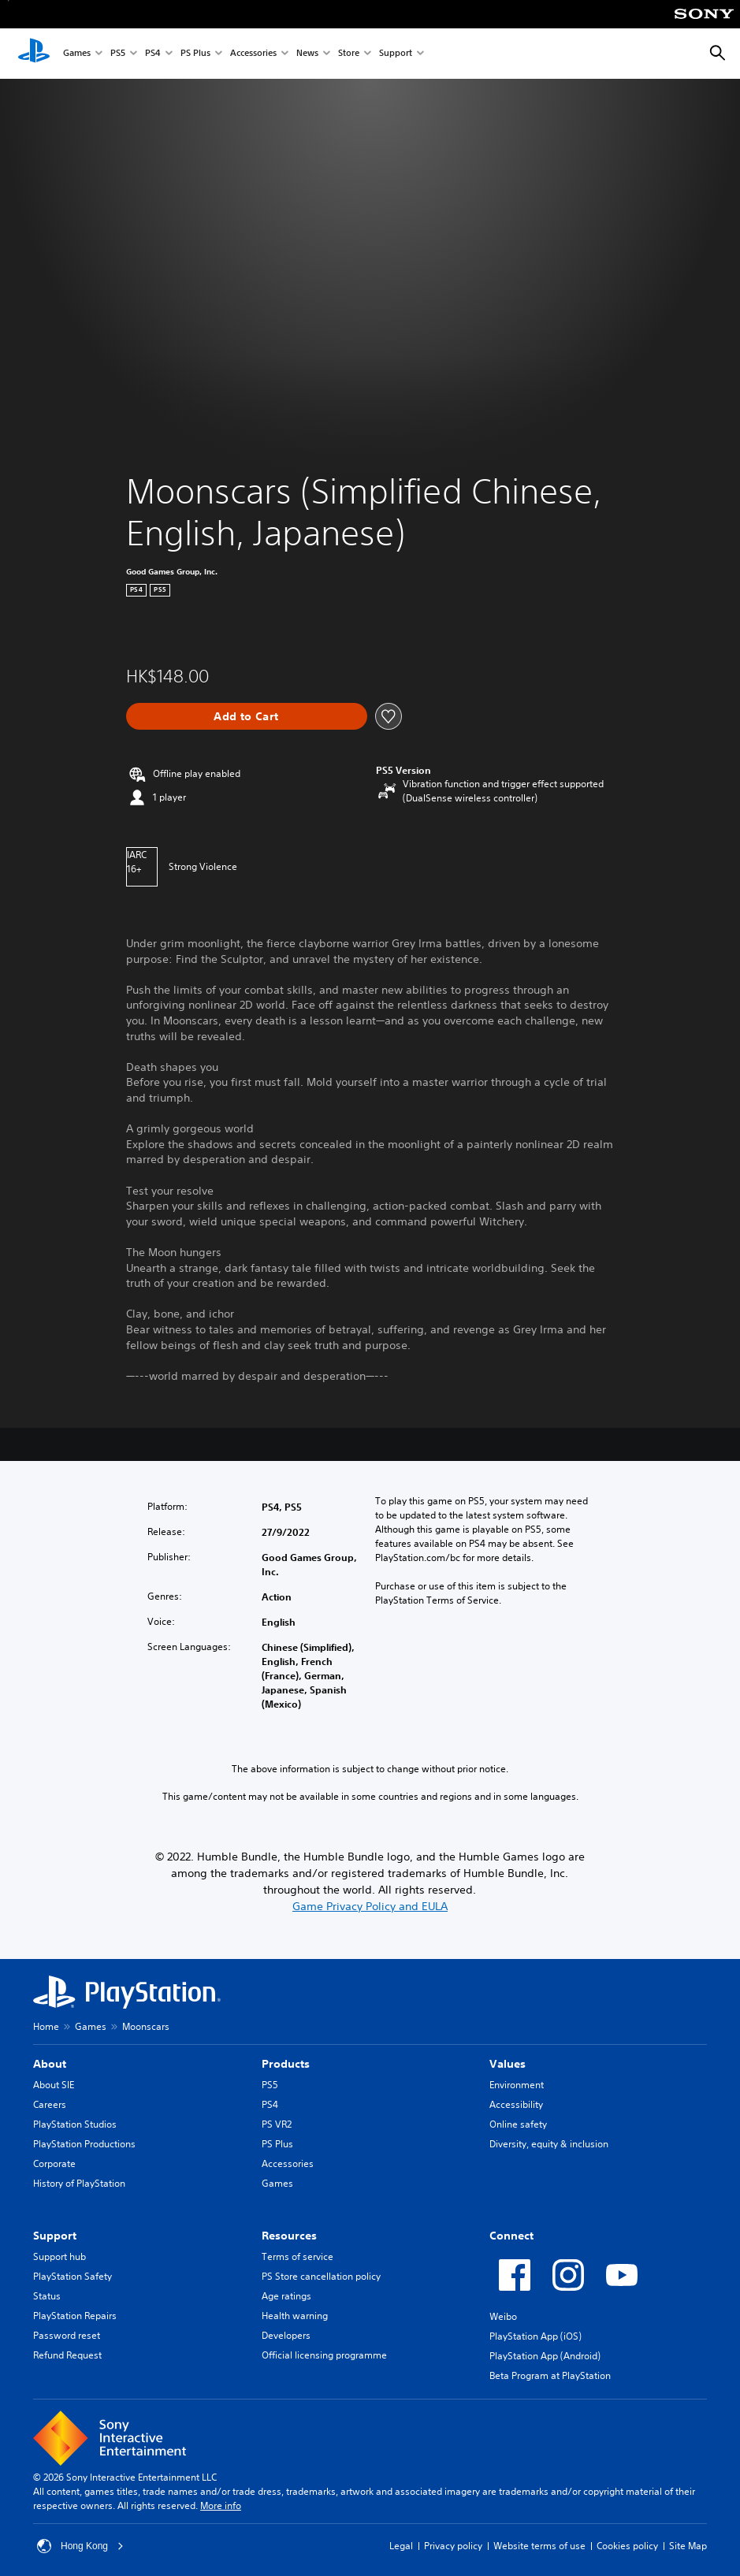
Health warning (295, 2315)
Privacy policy (453, 2545)
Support (395, 54)
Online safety (518, 2124)
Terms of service (297, 2256)
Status (47, 2296)
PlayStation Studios (75, 2124)
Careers (49, 2104)
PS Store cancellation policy (321, 2276)
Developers (286, 2335)
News (307, 54)
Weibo (503, 2316)
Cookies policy (627, 2545)
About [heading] (49, 2064)
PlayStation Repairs (75, 2315)
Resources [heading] (289, 2235)
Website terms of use (539, 2545)
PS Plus (195, 54)
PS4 (153, 54)
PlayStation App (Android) (545, 2355)
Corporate (54, 2163)
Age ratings (286, 2296)
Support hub (59, 2256)
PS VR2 (277, 2124)
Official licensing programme (324, 2355)
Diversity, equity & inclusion (548, 2143)
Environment (516, 2084)
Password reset (66, 2335)
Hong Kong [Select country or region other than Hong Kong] (80, 2546)
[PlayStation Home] (34, 53)
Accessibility (516, 2104)
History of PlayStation (79, 2183)
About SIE (53, 2084)
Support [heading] (54, 2235)
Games (77, 54)
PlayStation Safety (72, 2276)
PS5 (117, 54)
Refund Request (67, 2355)
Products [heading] (286, 2064)
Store (348, 54)
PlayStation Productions (84, 2143)
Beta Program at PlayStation (550, 2375)
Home (46, 2026)
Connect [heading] (511, 2235)
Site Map (688, 2545)
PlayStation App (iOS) (535, 2336)
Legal (401, 2545)
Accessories (253, 54)
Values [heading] (507, 2064)
